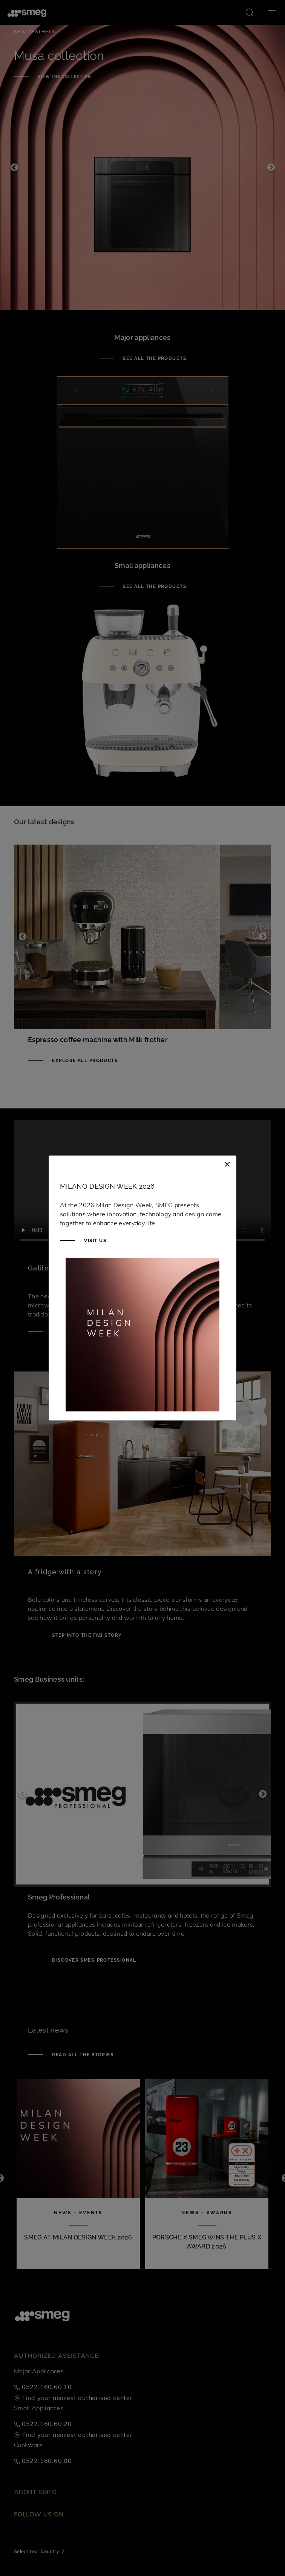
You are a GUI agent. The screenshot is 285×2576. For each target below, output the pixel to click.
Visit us (94, 1240)
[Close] (227, 1163)
